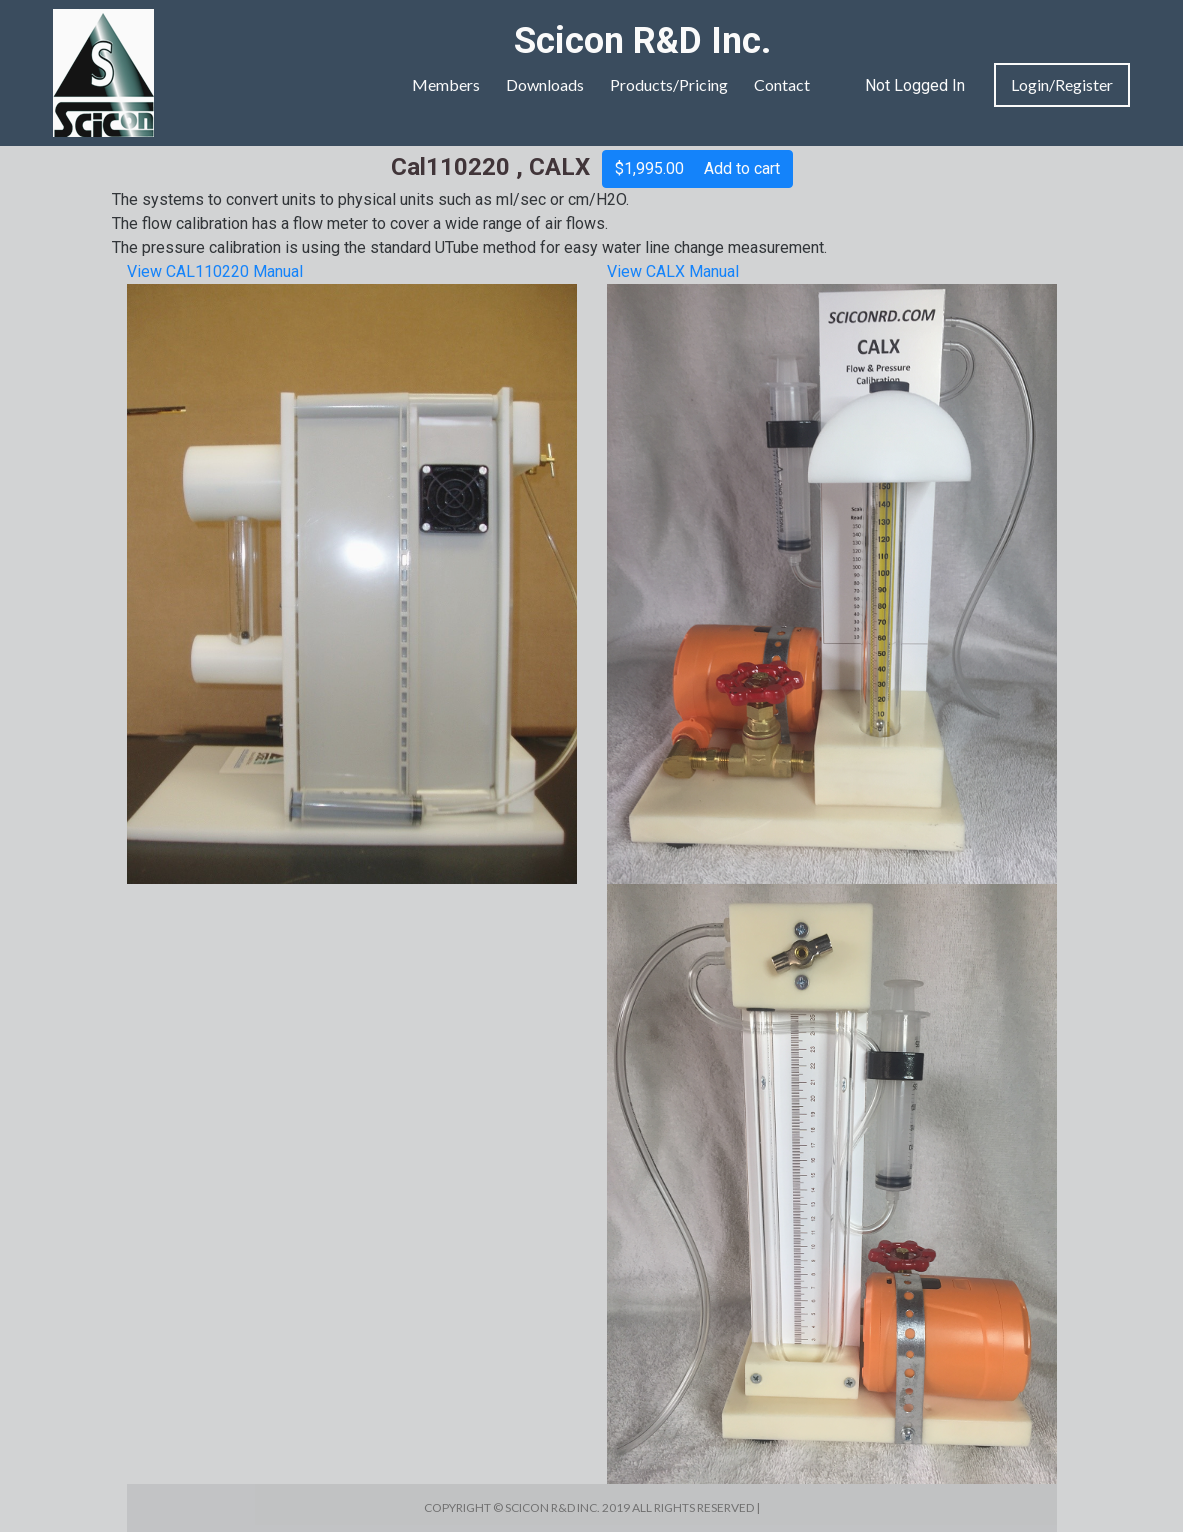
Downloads (545, 84)
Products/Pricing (669, 84)
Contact (782, 84)
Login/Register (1062, 84)
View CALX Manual (673, 271)
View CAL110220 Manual (215, 271)
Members (446, 84)
